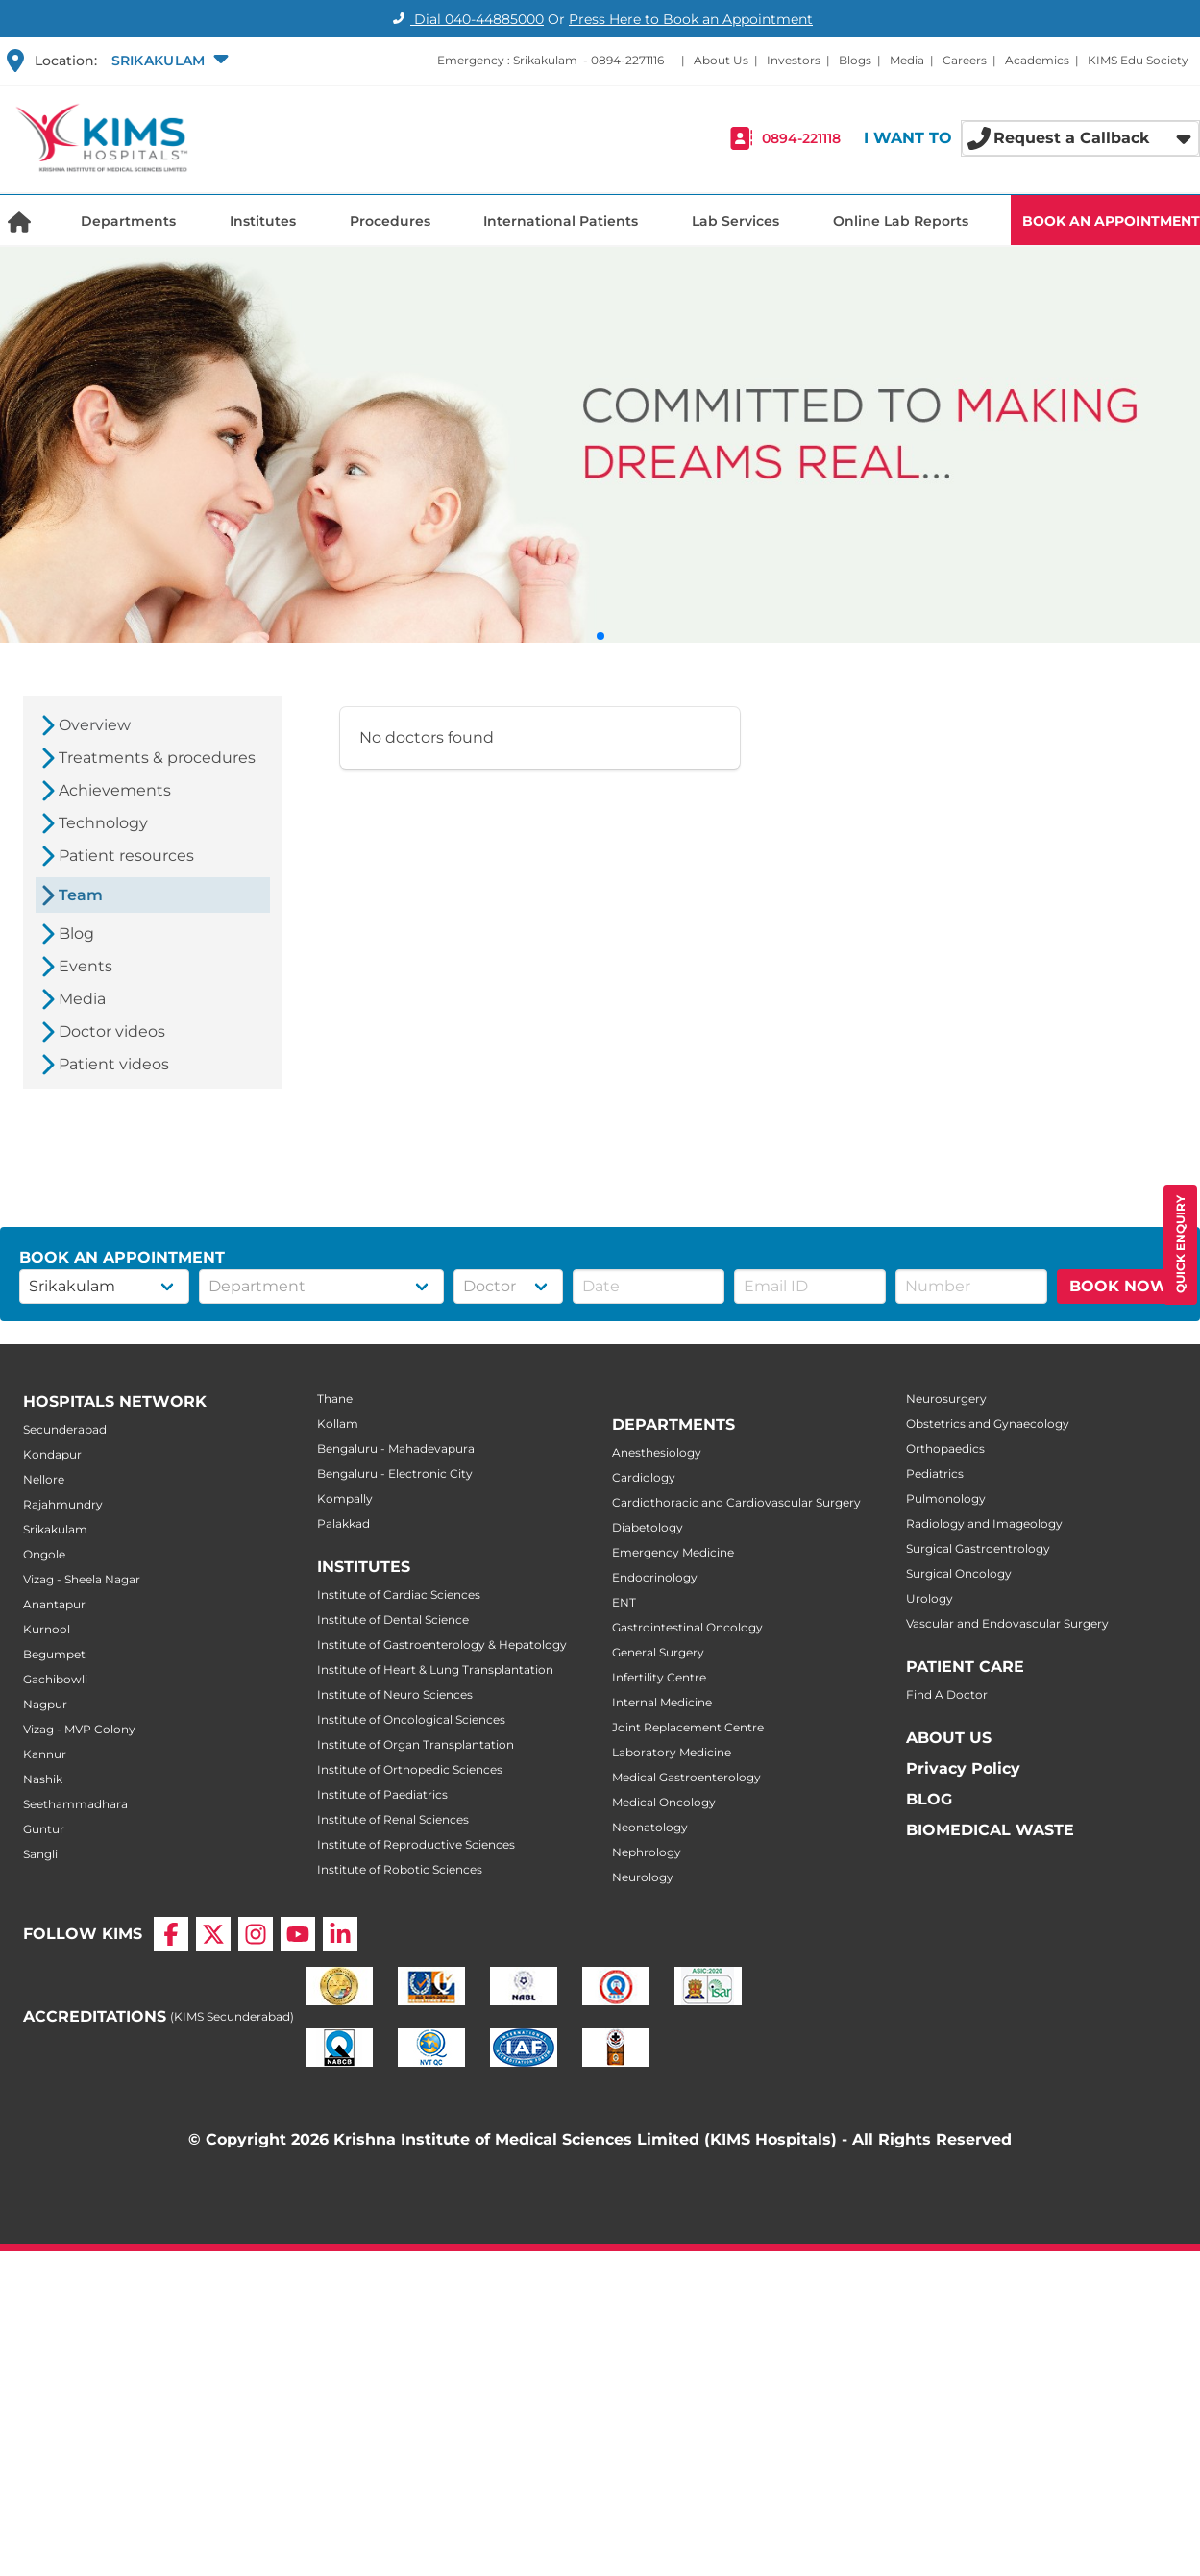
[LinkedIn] (340, 1934)
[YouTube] (298, 1934)
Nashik (42, 1779)
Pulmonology (946, 1498)
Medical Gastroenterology (686, 1777)
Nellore (43, 1479)
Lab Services (735, 221)
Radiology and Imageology (984, 1523)
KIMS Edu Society (1138, 60)
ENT (624, 1602)
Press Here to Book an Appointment (691, 19)
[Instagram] (255, 1934)
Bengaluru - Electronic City (395, 1473)
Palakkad (343, 1523)
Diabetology (647, 1527)
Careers (965, 60)
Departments (128, 221)
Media (907, 60)
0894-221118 (801, 138)
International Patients (560, 221)
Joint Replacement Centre (688, 1727)
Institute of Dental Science (393, 1619)
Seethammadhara (75, 1804)
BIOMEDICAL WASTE (990, 1830)
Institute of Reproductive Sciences (416, 1844)
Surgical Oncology (959, 1573)
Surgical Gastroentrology (978, 1548)
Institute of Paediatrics (382, 1794)
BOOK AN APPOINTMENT (1111, 221)
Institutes (263, 221)
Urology (929, 1598)
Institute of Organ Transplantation (415, 1744)
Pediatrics (935, 1473)
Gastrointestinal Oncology (687, 1627)
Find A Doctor (947, 1694)
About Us (721, 60)
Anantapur (54, 1604)
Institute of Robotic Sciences (399, 1869)
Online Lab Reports (900, 221)
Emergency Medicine (673, 1552)
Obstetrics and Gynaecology (987, 1423)
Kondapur (52, 1454)
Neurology (642, 1877)
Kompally (345, 1498)
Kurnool (46, 1629)
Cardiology (643, 1477)
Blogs (855, 60)
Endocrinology (655, 1577)
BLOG (929, 1799)
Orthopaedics (945, 1448)
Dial (465, 19)
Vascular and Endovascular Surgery (1007, 1623)
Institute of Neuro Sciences (395, 1694)
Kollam (337, 1423)
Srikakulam (55, 1529)
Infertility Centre (659, 1677)
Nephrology (646, 1852)
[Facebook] (171, 1934)
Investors (793, 60)
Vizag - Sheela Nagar (81, 1579)
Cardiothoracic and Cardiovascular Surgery (736, 1502)
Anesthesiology (656, 1452)
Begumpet (54, 1654)
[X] (213, 1934)
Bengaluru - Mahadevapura (396, 1448)
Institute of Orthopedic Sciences (409, 1769)
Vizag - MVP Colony (79, 1729)
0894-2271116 (627, 60)
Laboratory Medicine (671, 1752)
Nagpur (45, 1704)
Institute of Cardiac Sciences (398, 1594)
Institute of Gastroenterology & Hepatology (442, 1644)
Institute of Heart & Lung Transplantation (435, 1669)
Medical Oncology (664, 1802)
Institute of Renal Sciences (393, 1819)
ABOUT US (949, 1738)
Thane (335, 1398)
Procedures (390, 221)
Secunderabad (65, 1429)
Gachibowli (55, 1679)
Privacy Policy (963, 1768)
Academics (1037, 60)
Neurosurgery (946, 1398)
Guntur (43, 1829)
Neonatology (650, 1827)
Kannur (44, 1754)
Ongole (44, 1554)
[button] (168, 60)
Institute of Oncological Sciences (411, 1719)
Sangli (40, 1854)
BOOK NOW (1118, 1286)
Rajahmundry (63, 1504)
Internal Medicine (662, 1702)
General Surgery (658, 1652)
